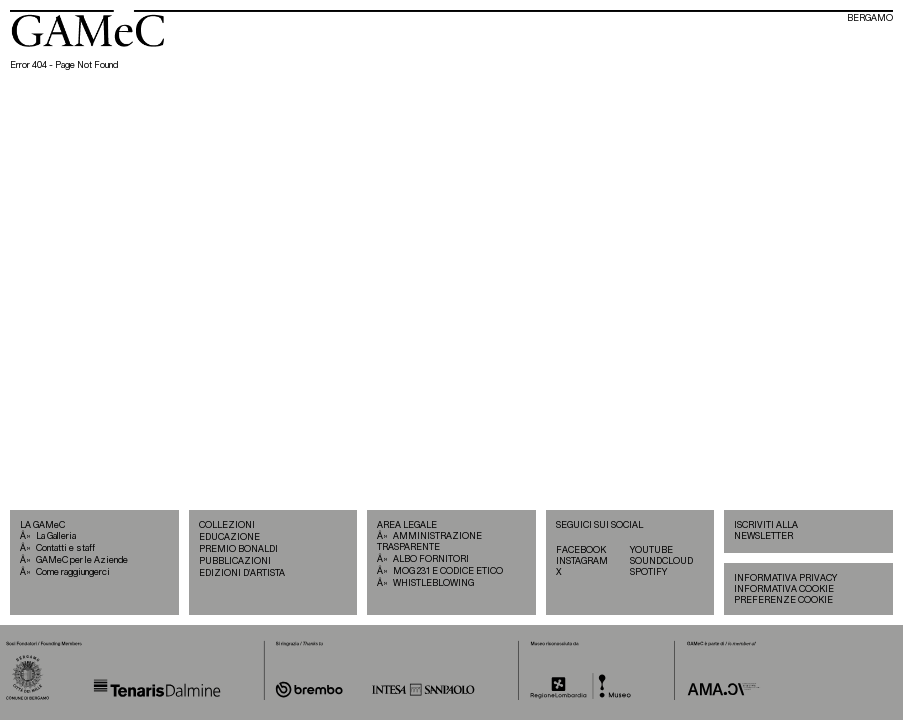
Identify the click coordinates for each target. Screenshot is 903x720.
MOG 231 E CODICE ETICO (448, 571)
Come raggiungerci (73, 572)
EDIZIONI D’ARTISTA (242, 573)
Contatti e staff (65, 548)
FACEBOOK (581, 550)
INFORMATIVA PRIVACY (785, 578)
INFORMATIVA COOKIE (784, 589)
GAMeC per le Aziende (82, 560)
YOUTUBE (651, 550)
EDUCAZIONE (229, 537)
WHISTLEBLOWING (433, 583)
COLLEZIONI (227, 525)
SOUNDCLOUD (661, 561)
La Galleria (56, 536)
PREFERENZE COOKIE (783, 600)
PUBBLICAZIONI (235, 561)
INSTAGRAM (582, 561)
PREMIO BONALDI (238, 549)
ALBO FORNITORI (431, 559)
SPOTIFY (648, 572)
